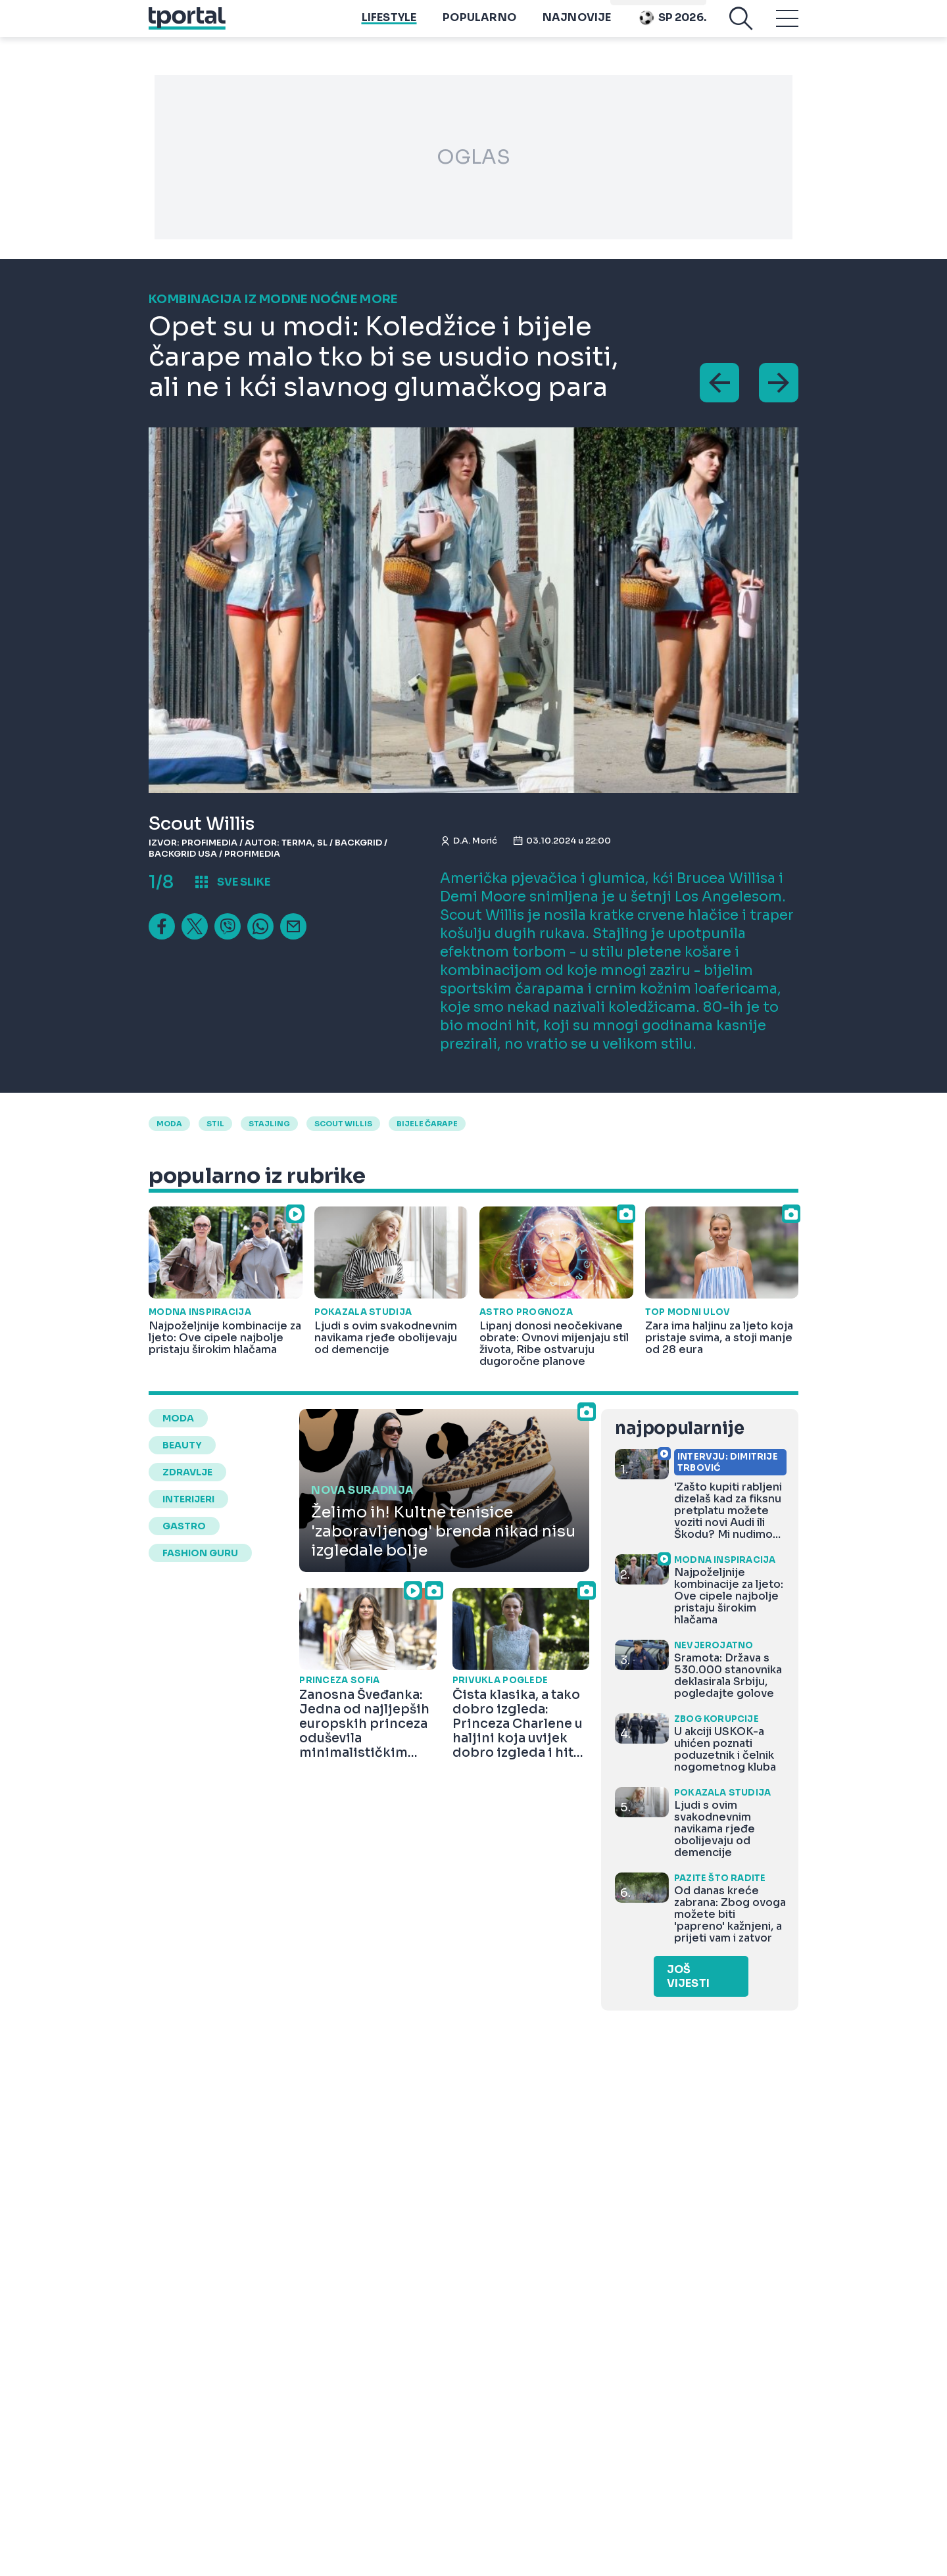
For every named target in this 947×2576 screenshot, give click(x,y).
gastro (184, 1526)
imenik (632, 7)
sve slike (243, 882)
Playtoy (681, 7)
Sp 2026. (672, 27)
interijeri (188, 1499)
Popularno (479, 27)
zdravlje (187, 1472)
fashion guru (200, 1553)
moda (169, 1123)
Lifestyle (389, 27)
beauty (182, 1445)
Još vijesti (688, 1976)
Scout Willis (343, 1123)
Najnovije (577, 27)
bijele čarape (427, 1123)
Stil (215, 1123)
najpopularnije (679, 1428)
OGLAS (473, 157)
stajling (269, 1123)
